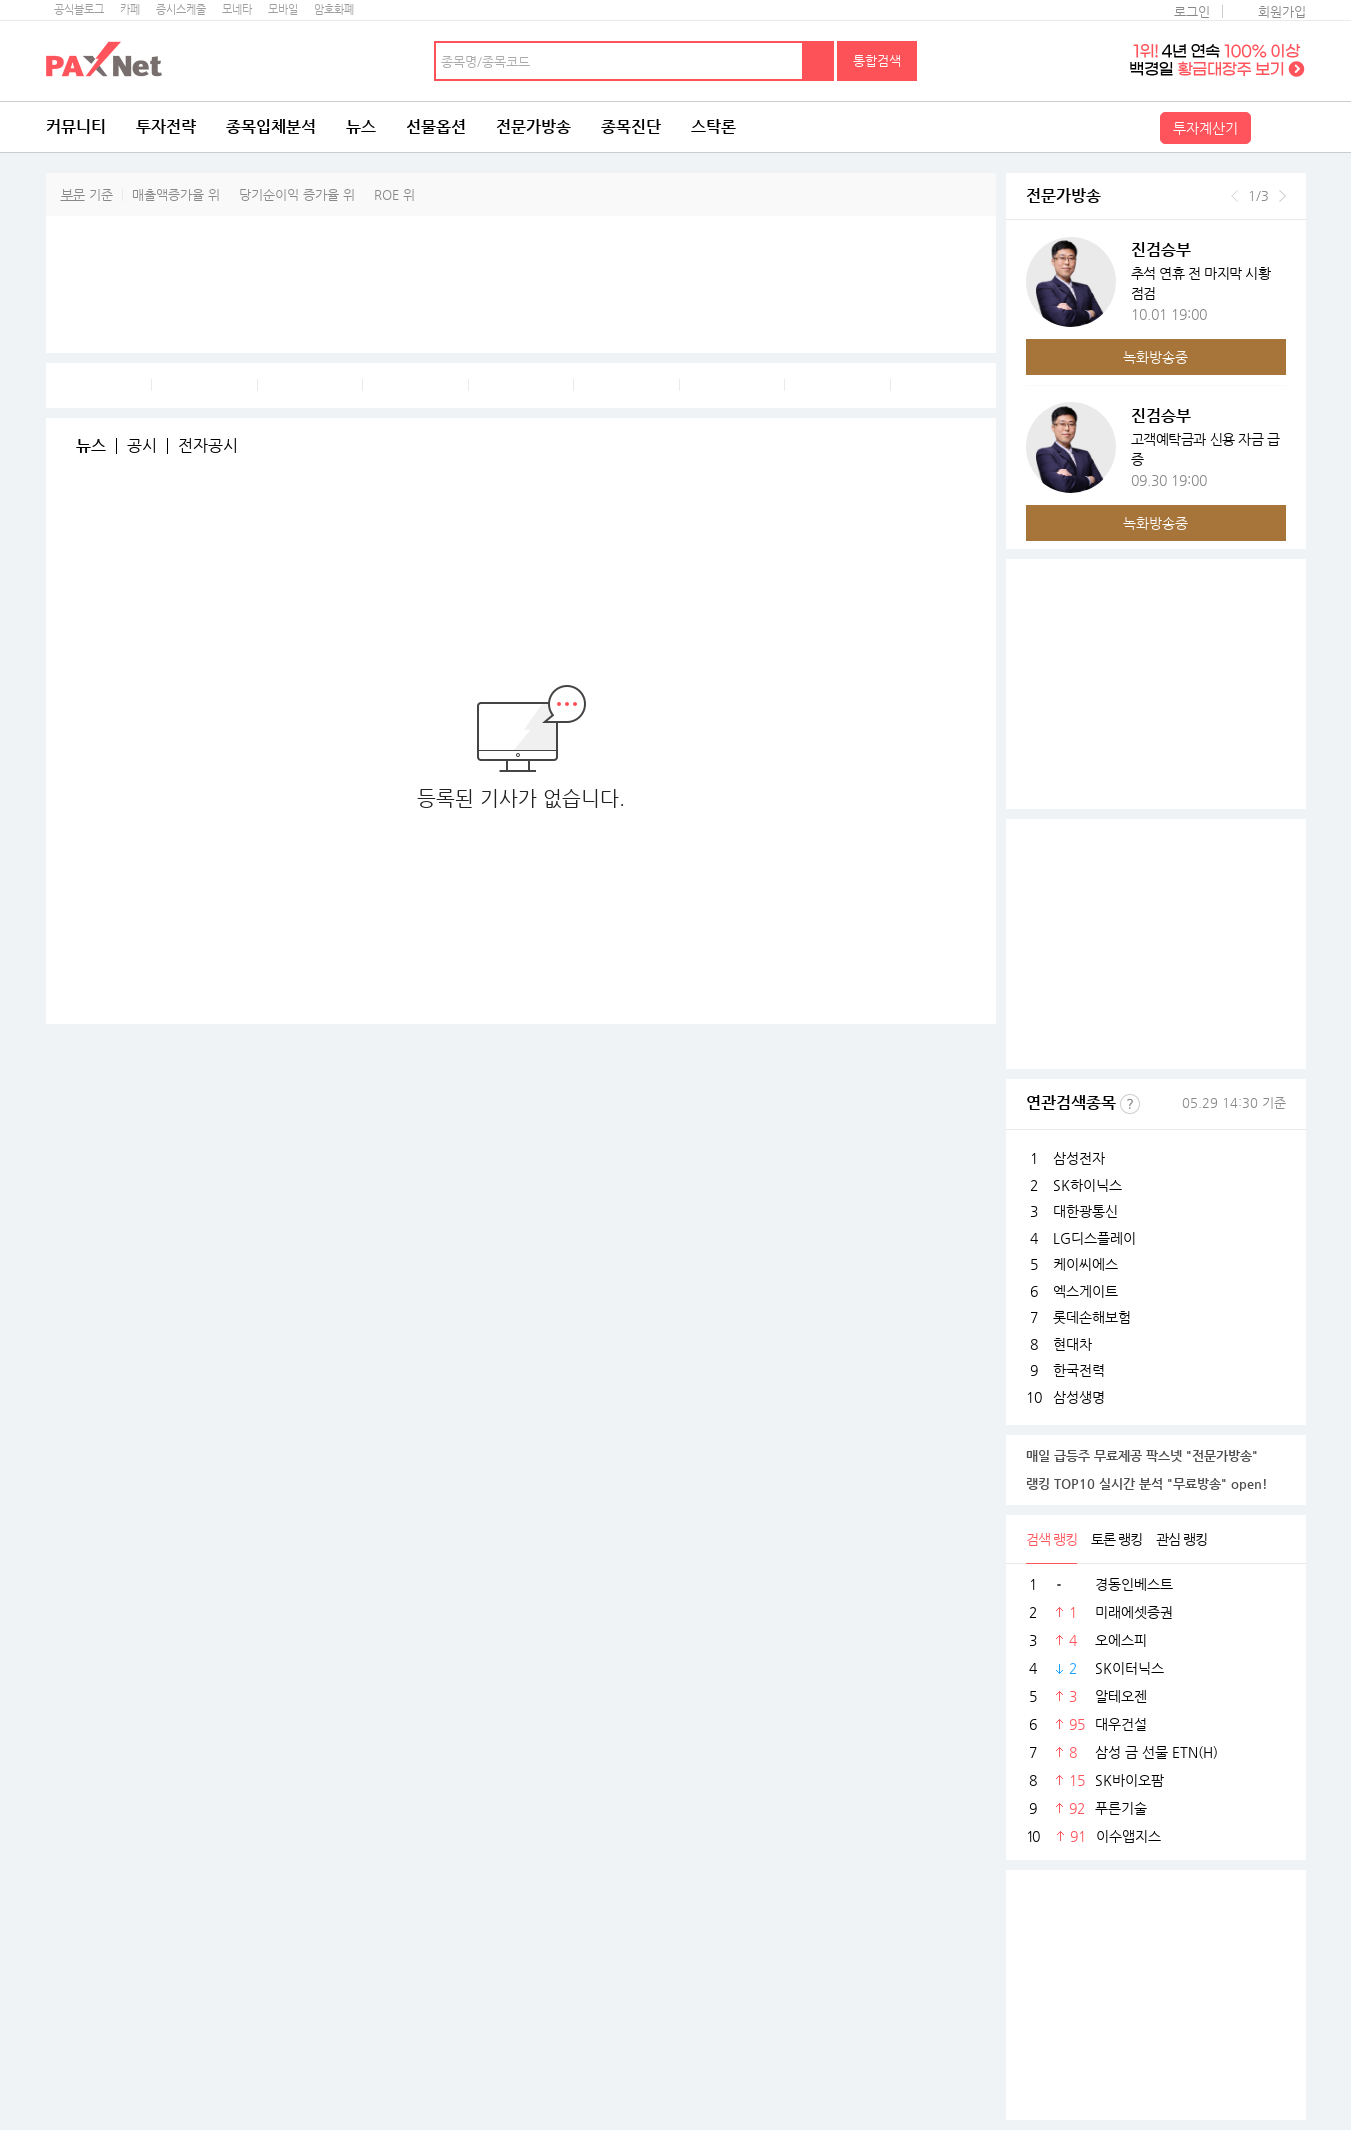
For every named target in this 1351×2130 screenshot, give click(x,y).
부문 (73, 194)
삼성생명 (1079, 1397)
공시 (142, 446)
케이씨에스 (1085, 1264)
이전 (1234, 196)
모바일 (283, 9)
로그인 (1192, 11)
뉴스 (361, 126)
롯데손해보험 (1092, 1317)
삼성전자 (1079, 1158)
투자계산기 (1205, 128)
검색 (819, 61)
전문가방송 (533, 126)
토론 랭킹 (1116, 1539)
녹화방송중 (1155, 357)
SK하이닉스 (1087, 1185)
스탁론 (713, 126)
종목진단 (631, 126)
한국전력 (1079, 1370)
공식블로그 (79, 9)
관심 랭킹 (1181, 1539)
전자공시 (208, 446)
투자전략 (166, 126)
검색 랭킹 (1051, 1539)
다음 (1282, 196)
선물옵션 (436, 126)
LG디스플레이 (1094, 1238)
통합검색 (877, 60)
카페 (130, 9)
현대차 (1072, 1344)
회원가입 (1282, 11)
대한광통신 (1085, 1211)
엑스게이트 (1085, 1291)
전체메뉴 (1281, 127)
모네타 (237, 9)
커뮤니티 (76, 126)
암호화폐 (334, 9)
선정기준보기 (1130, 1104)
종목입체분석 (271, 126)
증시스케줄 (181, 9)
